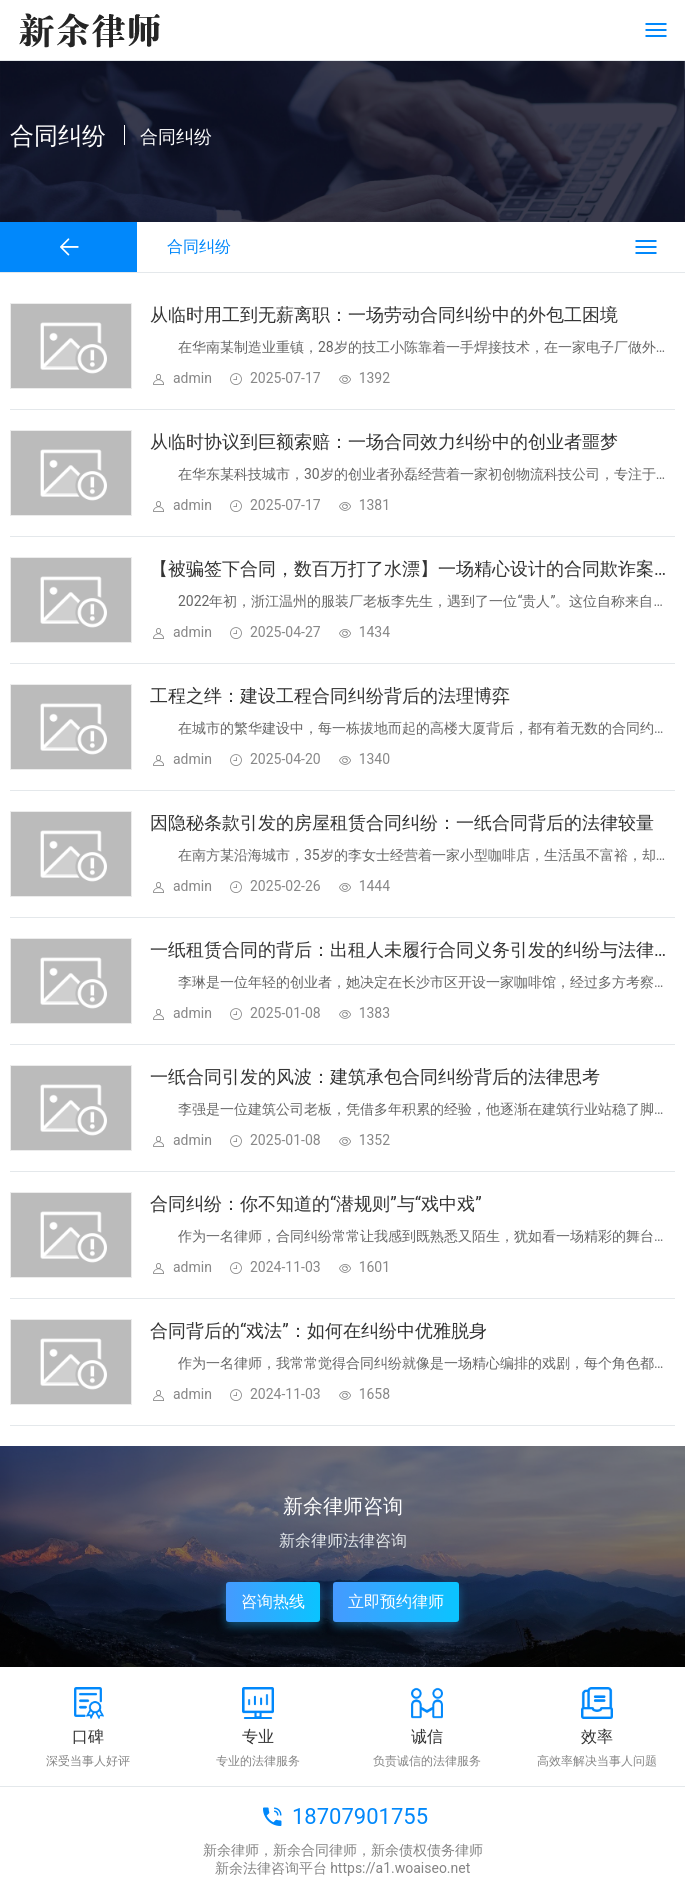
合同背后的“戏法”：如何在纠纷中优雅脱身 (318, 1330)
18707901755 (360, 1816)
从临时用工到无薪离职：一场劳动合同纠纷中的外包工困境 (384, 314)
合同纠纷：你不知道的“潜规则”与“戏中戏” (316, 1203)
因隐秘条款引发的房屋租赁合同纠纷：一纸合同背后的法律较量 (402, 822)
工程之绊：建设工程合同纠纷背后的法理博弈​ (330, 695)
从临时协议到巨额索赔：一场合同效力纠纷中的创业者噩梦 (384, 441)
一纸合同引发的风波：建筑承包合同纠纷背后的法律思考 (375, 1076)
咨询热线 (273, 1601)
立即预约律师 (396, 1601)
